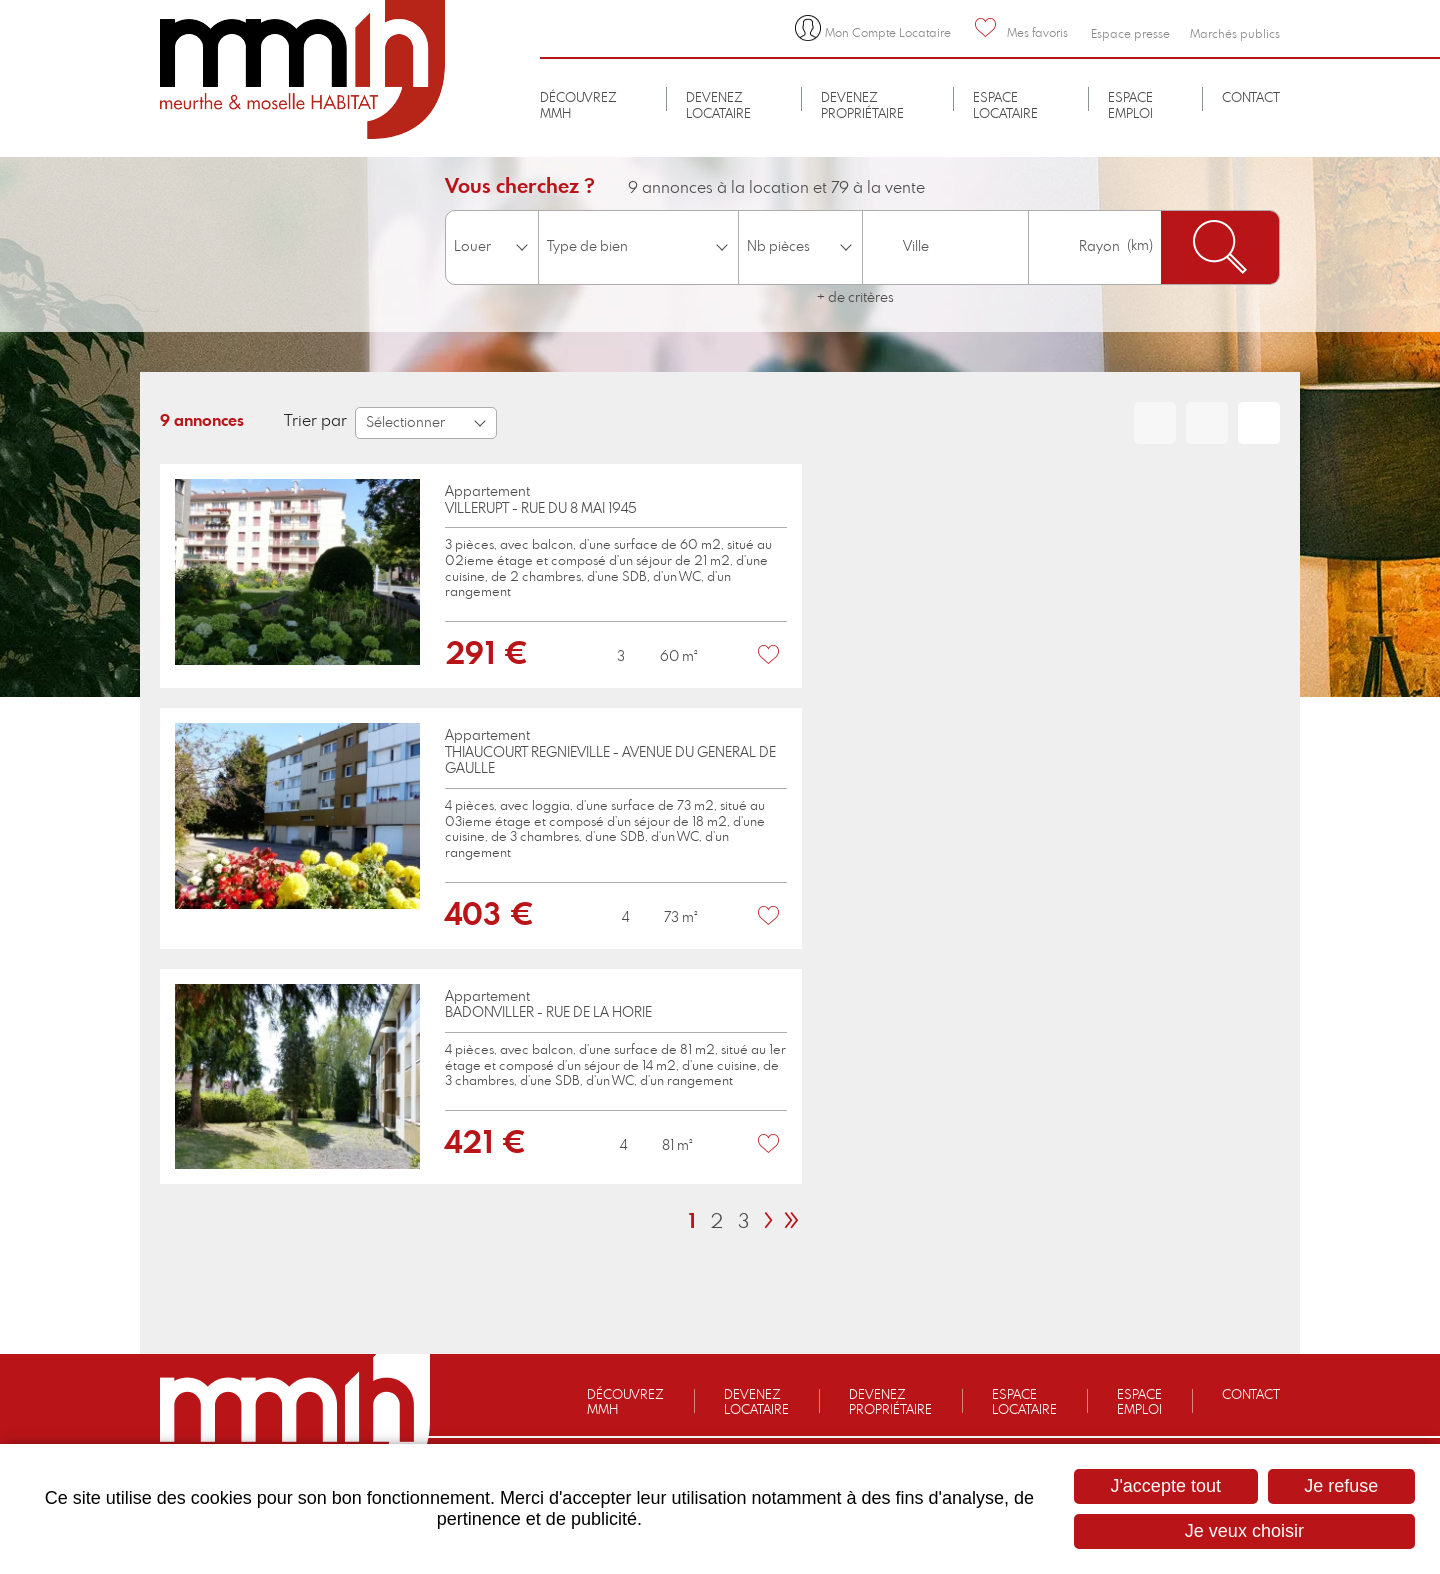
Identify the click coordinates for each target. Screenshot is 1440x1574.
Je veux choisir (1244, 1531)
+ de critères (855, 298)
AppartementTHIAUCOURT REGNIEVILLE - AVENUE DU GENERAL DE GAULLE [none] (610, 753)
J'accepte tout (1165, 1486)
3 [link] (743, 1222)
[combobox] (945, 247)
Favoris (769, 655)
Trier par (315, 421)
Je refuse (1341, 1486)
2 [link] (716, 1222)
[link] (481, 576)
